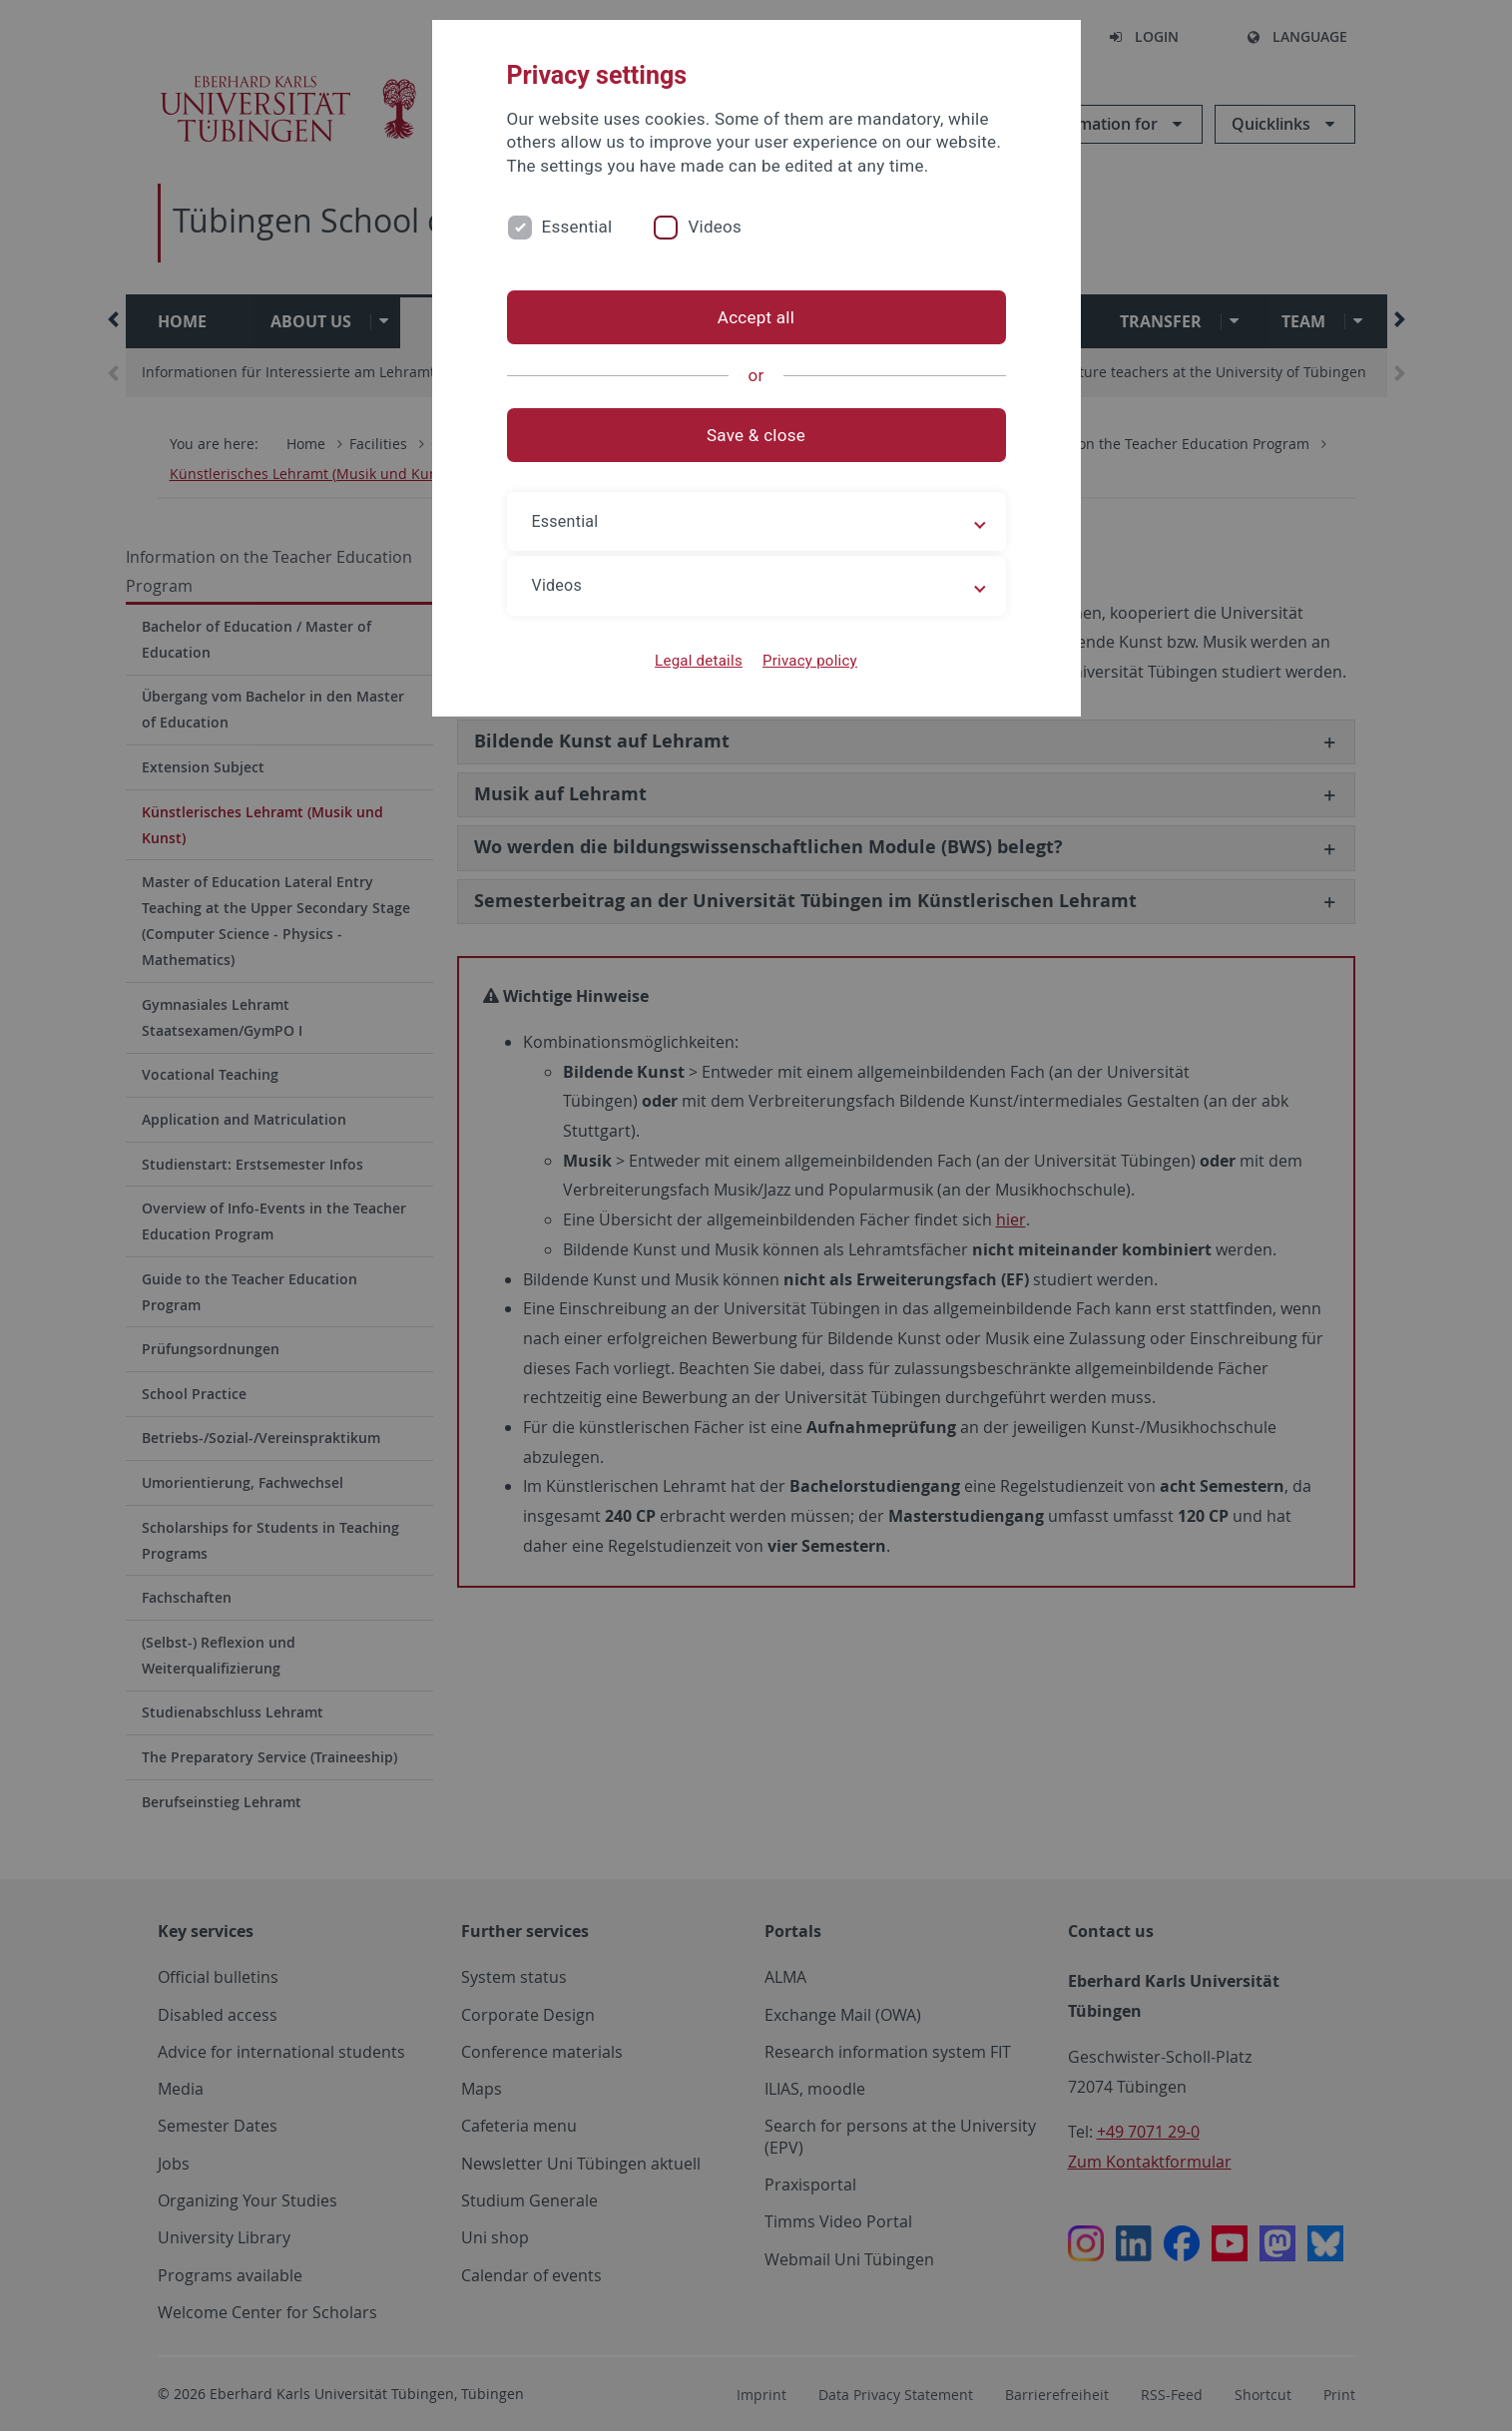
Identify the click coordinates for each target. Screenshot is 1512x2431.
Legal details (699, 661)
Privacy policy (809, 661)
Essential (577, 227)
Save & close (756, 435)
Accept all (756, 317)
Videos (715, 227)
